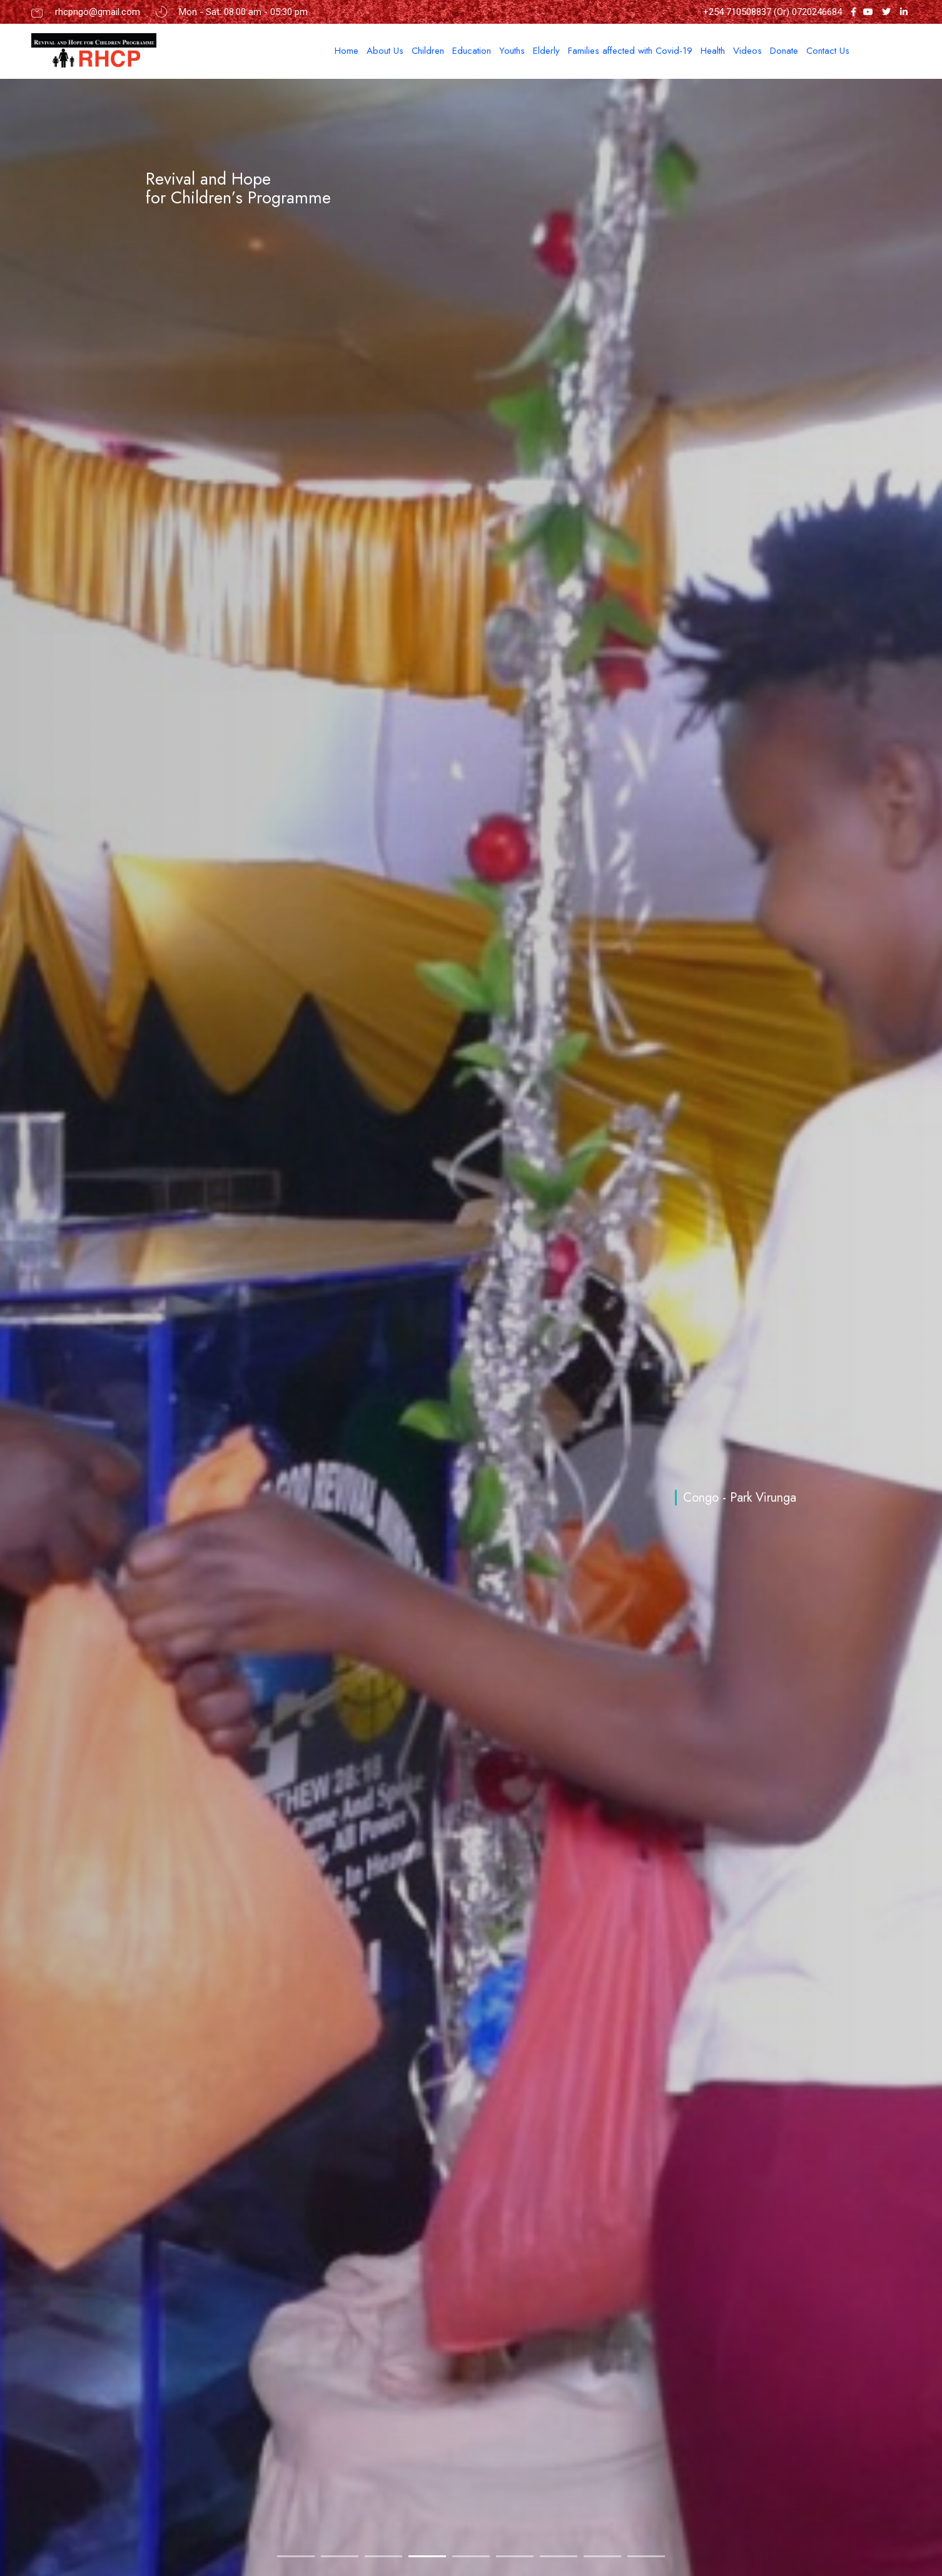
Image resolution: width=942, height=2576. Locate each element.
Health (713, 51)
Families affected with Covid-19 (630, 51)
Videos (747, 51)
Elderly (546, 51)
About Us (385, 51)
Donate (784, 51)
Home (346, 51)
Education (471, 51)
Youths (512, 51)
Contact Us (827, 51)
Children (428, 51)
